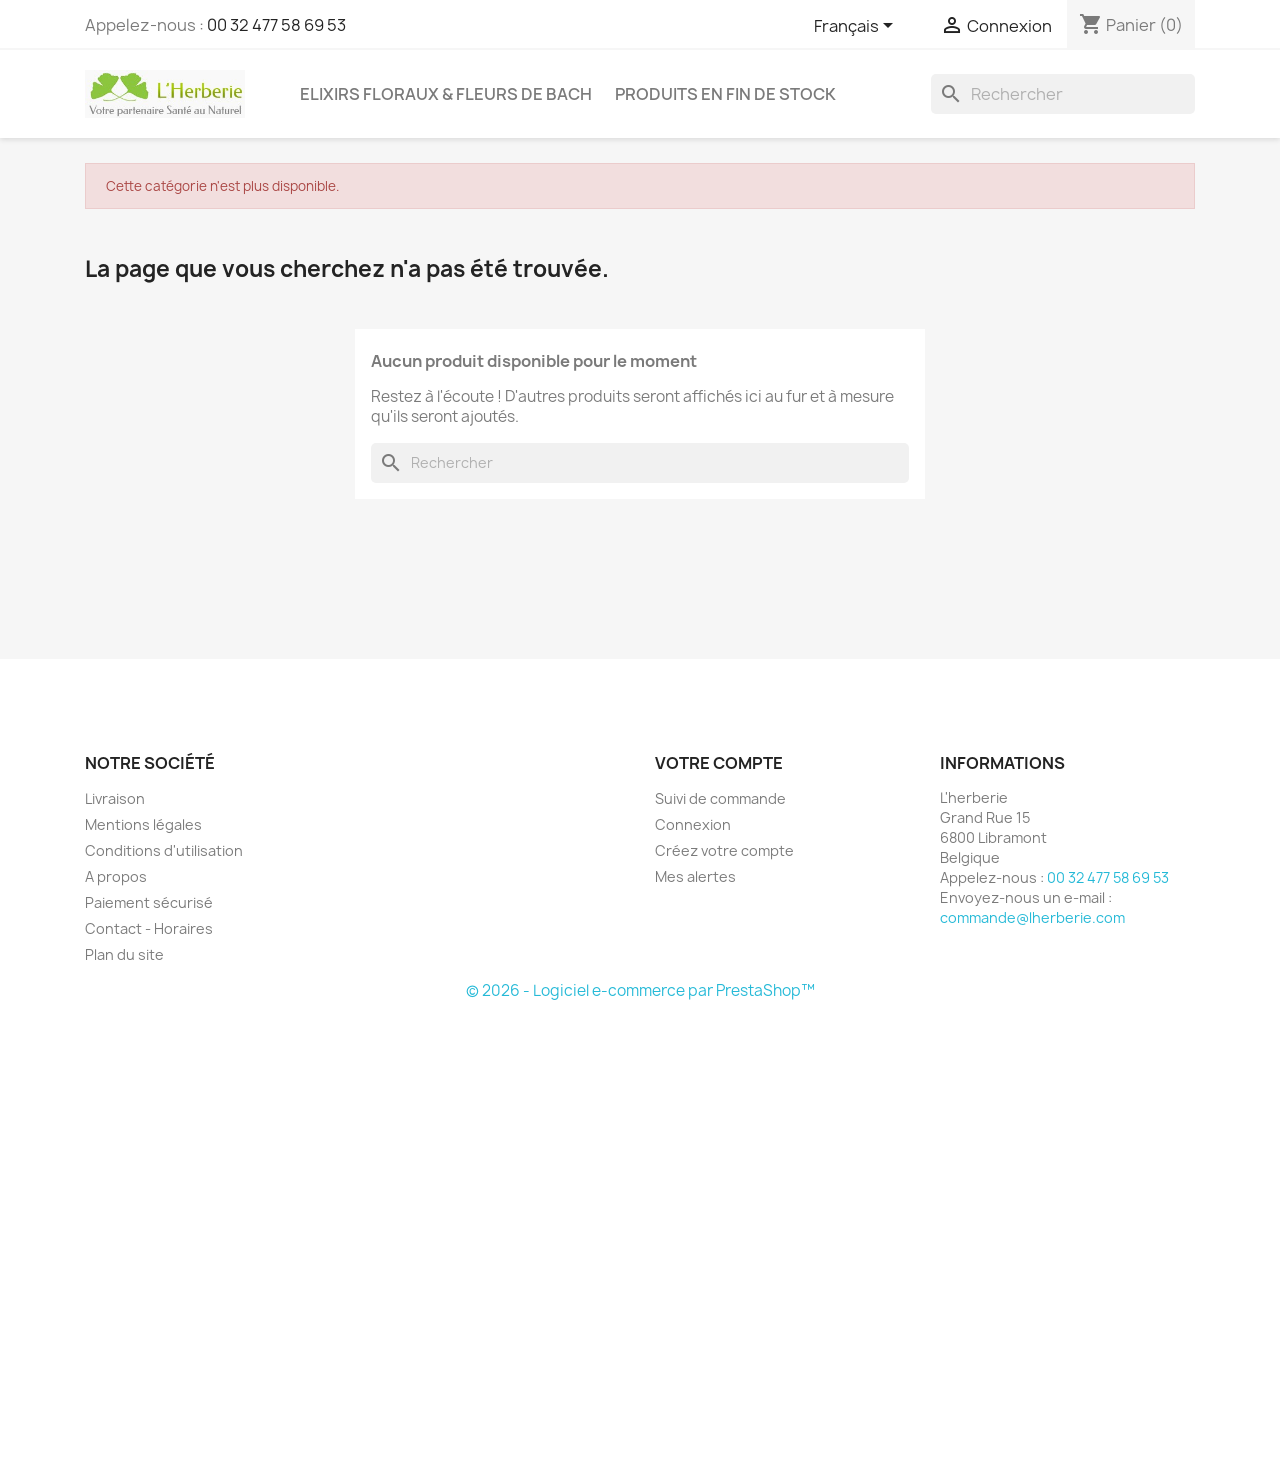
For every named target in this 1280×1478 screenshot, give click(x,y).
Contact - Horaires (149, 928)
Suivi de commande (720, 798)
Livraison (115, 798)
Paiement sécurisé (149, 902)
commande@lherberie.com (1032, 917)
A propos (116, 876)
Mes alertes (695, 876)
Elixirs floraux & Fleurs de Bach (446, 94)
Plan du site (124, 954)
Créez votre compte (724, 850)
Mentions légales (143, 824)
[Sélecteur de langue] (857, 27)
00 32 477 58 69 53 (276, 25)
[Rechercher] (1063, 94)
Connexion (693, 824)
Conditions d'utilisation (164, 850)
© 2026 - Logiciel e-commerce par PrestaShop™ (640, 990)
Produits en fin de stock (725, 94)
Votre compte (719, 763)
